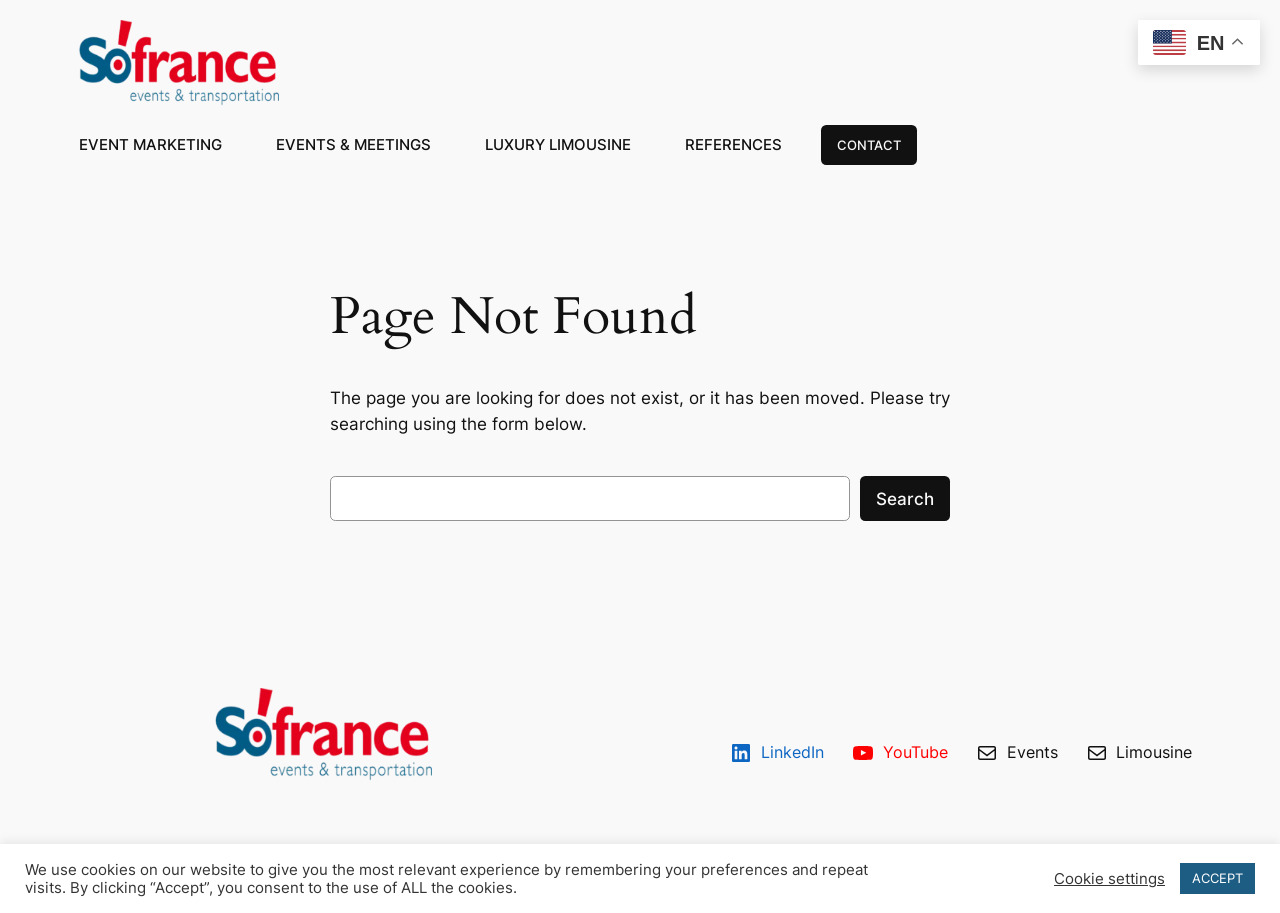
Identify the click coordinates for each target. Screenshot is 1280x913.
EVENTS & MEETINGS (353, 144)
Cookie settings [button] (1109, 879)
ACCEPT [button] (1217, 878)
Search (905, 499)
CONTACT (869, 145)
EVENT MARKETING (150, 144)
